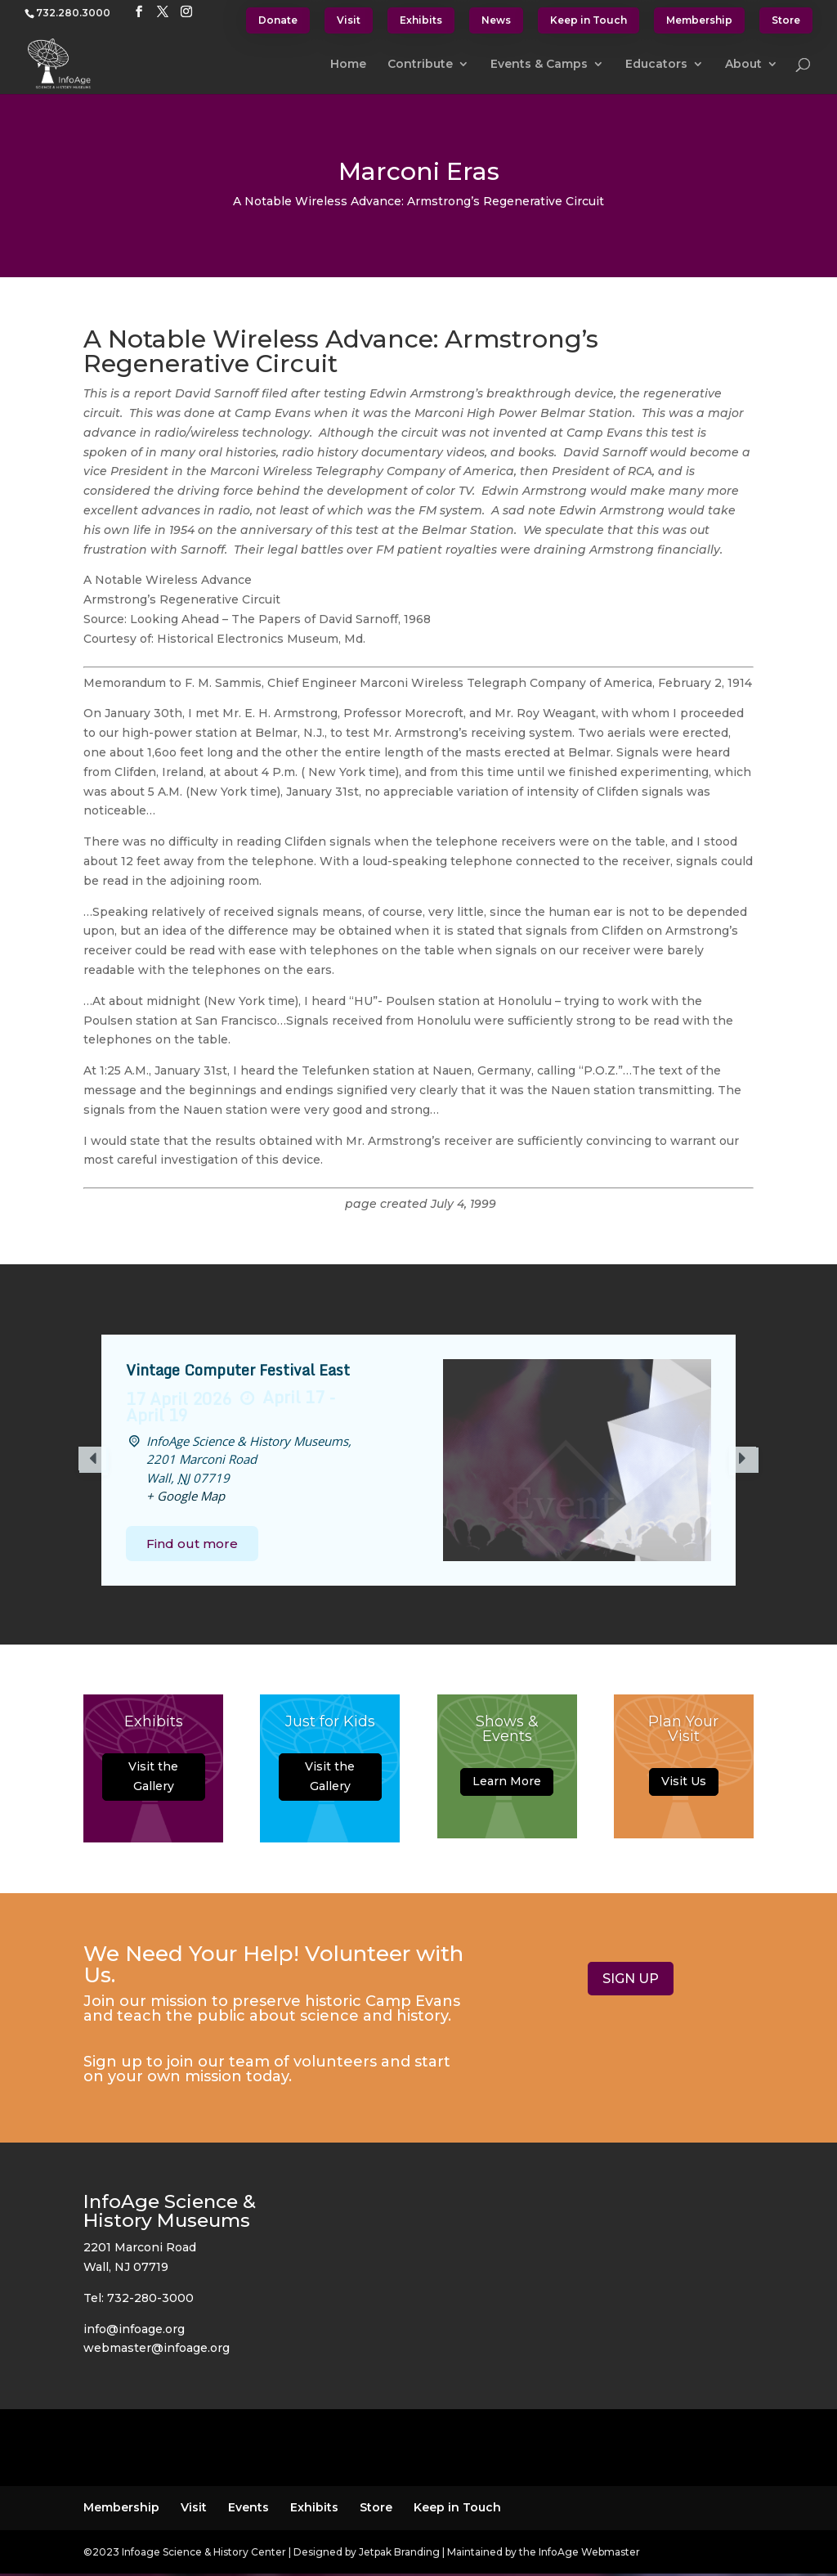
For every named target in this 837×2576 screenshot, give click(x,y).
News (496, 20)
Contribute (420, 64)
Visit (348, 20)
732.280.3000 (73, 13)
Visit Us (683, 1785)
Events (248, 2507)
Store (786, 20)
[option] (418, 1460)
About (743, 64)
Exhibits (421, 20)
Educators (656, 64)
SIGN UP (630, 1978)
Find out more (192, 1543)
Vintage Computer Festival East (238, 1370)
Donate (278, 20)
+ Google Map (185, 1496)
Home (348, 64)
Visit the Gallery (153, 1780)
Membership (699, 20)
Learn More (506, 1785)
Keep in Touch (588, 20)
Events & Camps (539, 64)
